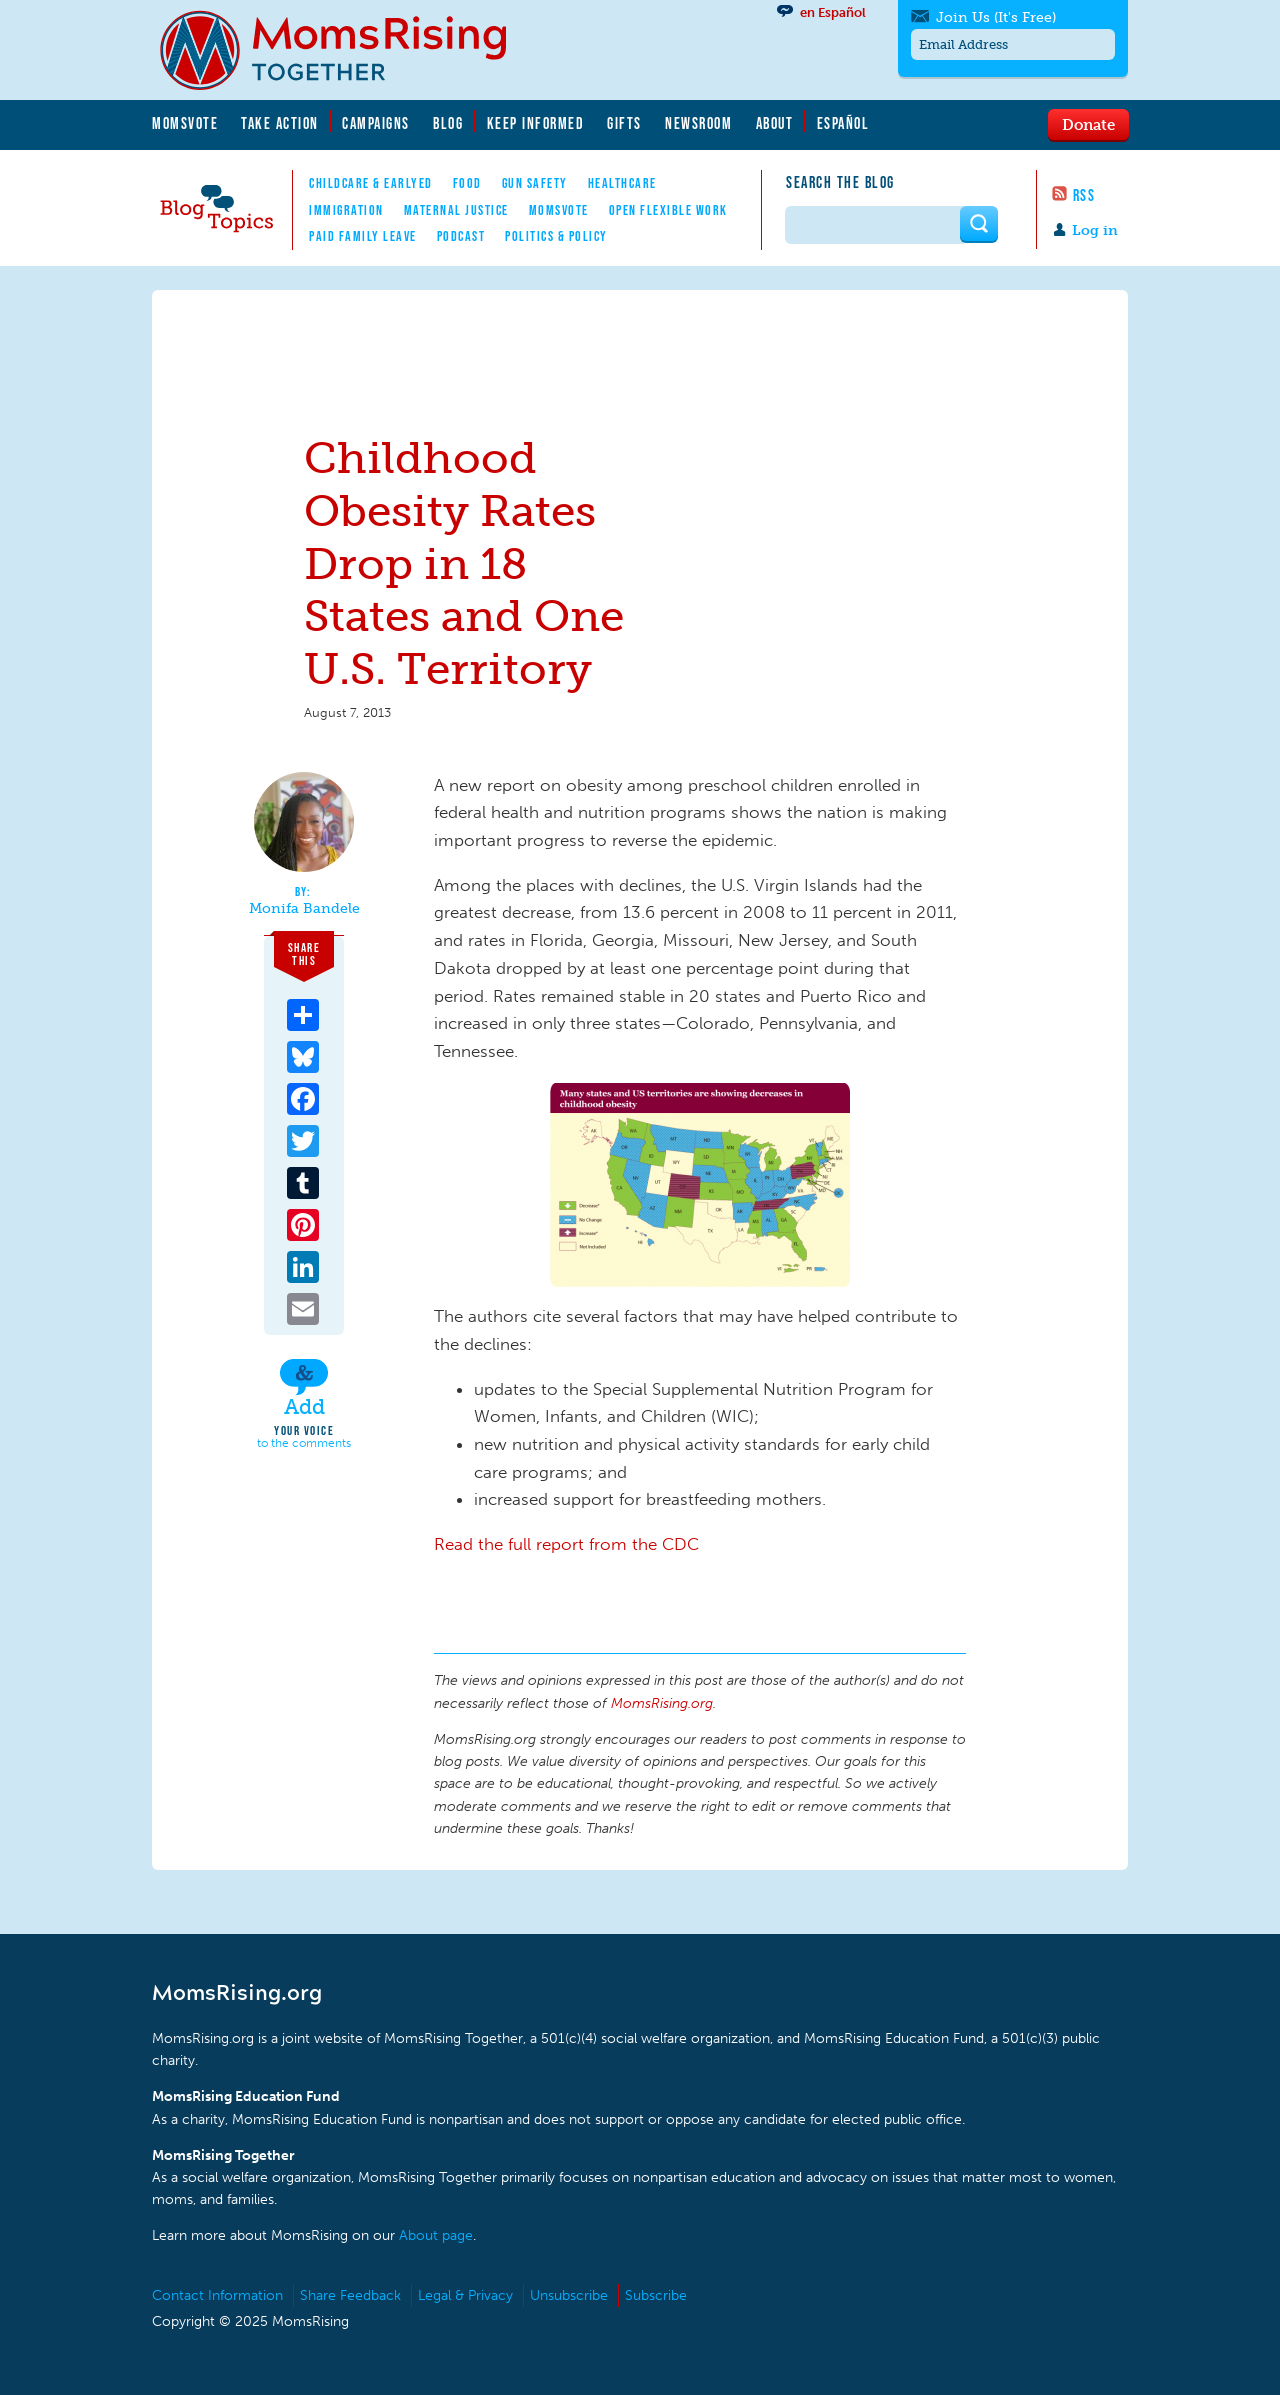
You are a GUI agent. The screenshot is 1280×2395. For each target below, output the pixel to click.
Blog (448, 123)
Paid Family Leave (363, 236)
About (775, 123)
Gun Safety (535, 183)
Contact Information (217, 2295)
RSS (1084, 195)
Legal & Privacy (465, 2295)
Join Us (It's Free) (996, 17)
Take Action (280, 123)
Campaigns (376, 123)
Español (843, 123)
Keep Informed (536, 123)
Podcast (461, 236)
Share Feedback (350, 2295)
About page (436, 2235)
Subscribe (656, 2295)
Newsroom (698, 123)
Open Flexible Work (668, 210)
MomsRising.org (347, 50)
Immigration (346, 210)
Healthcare (622, 183)
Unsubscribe (569, 2295)
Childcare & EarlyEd (371, 183)
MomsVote (185, 123)
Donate (1088, 124)
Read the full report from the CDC (566, 1544)
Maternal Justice (456, 210)
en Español (833, 12)
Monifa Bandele (304, 909)
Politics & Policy (556, 236)
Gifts (624, 123)
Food (467, 183)
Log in (1095, 230)
